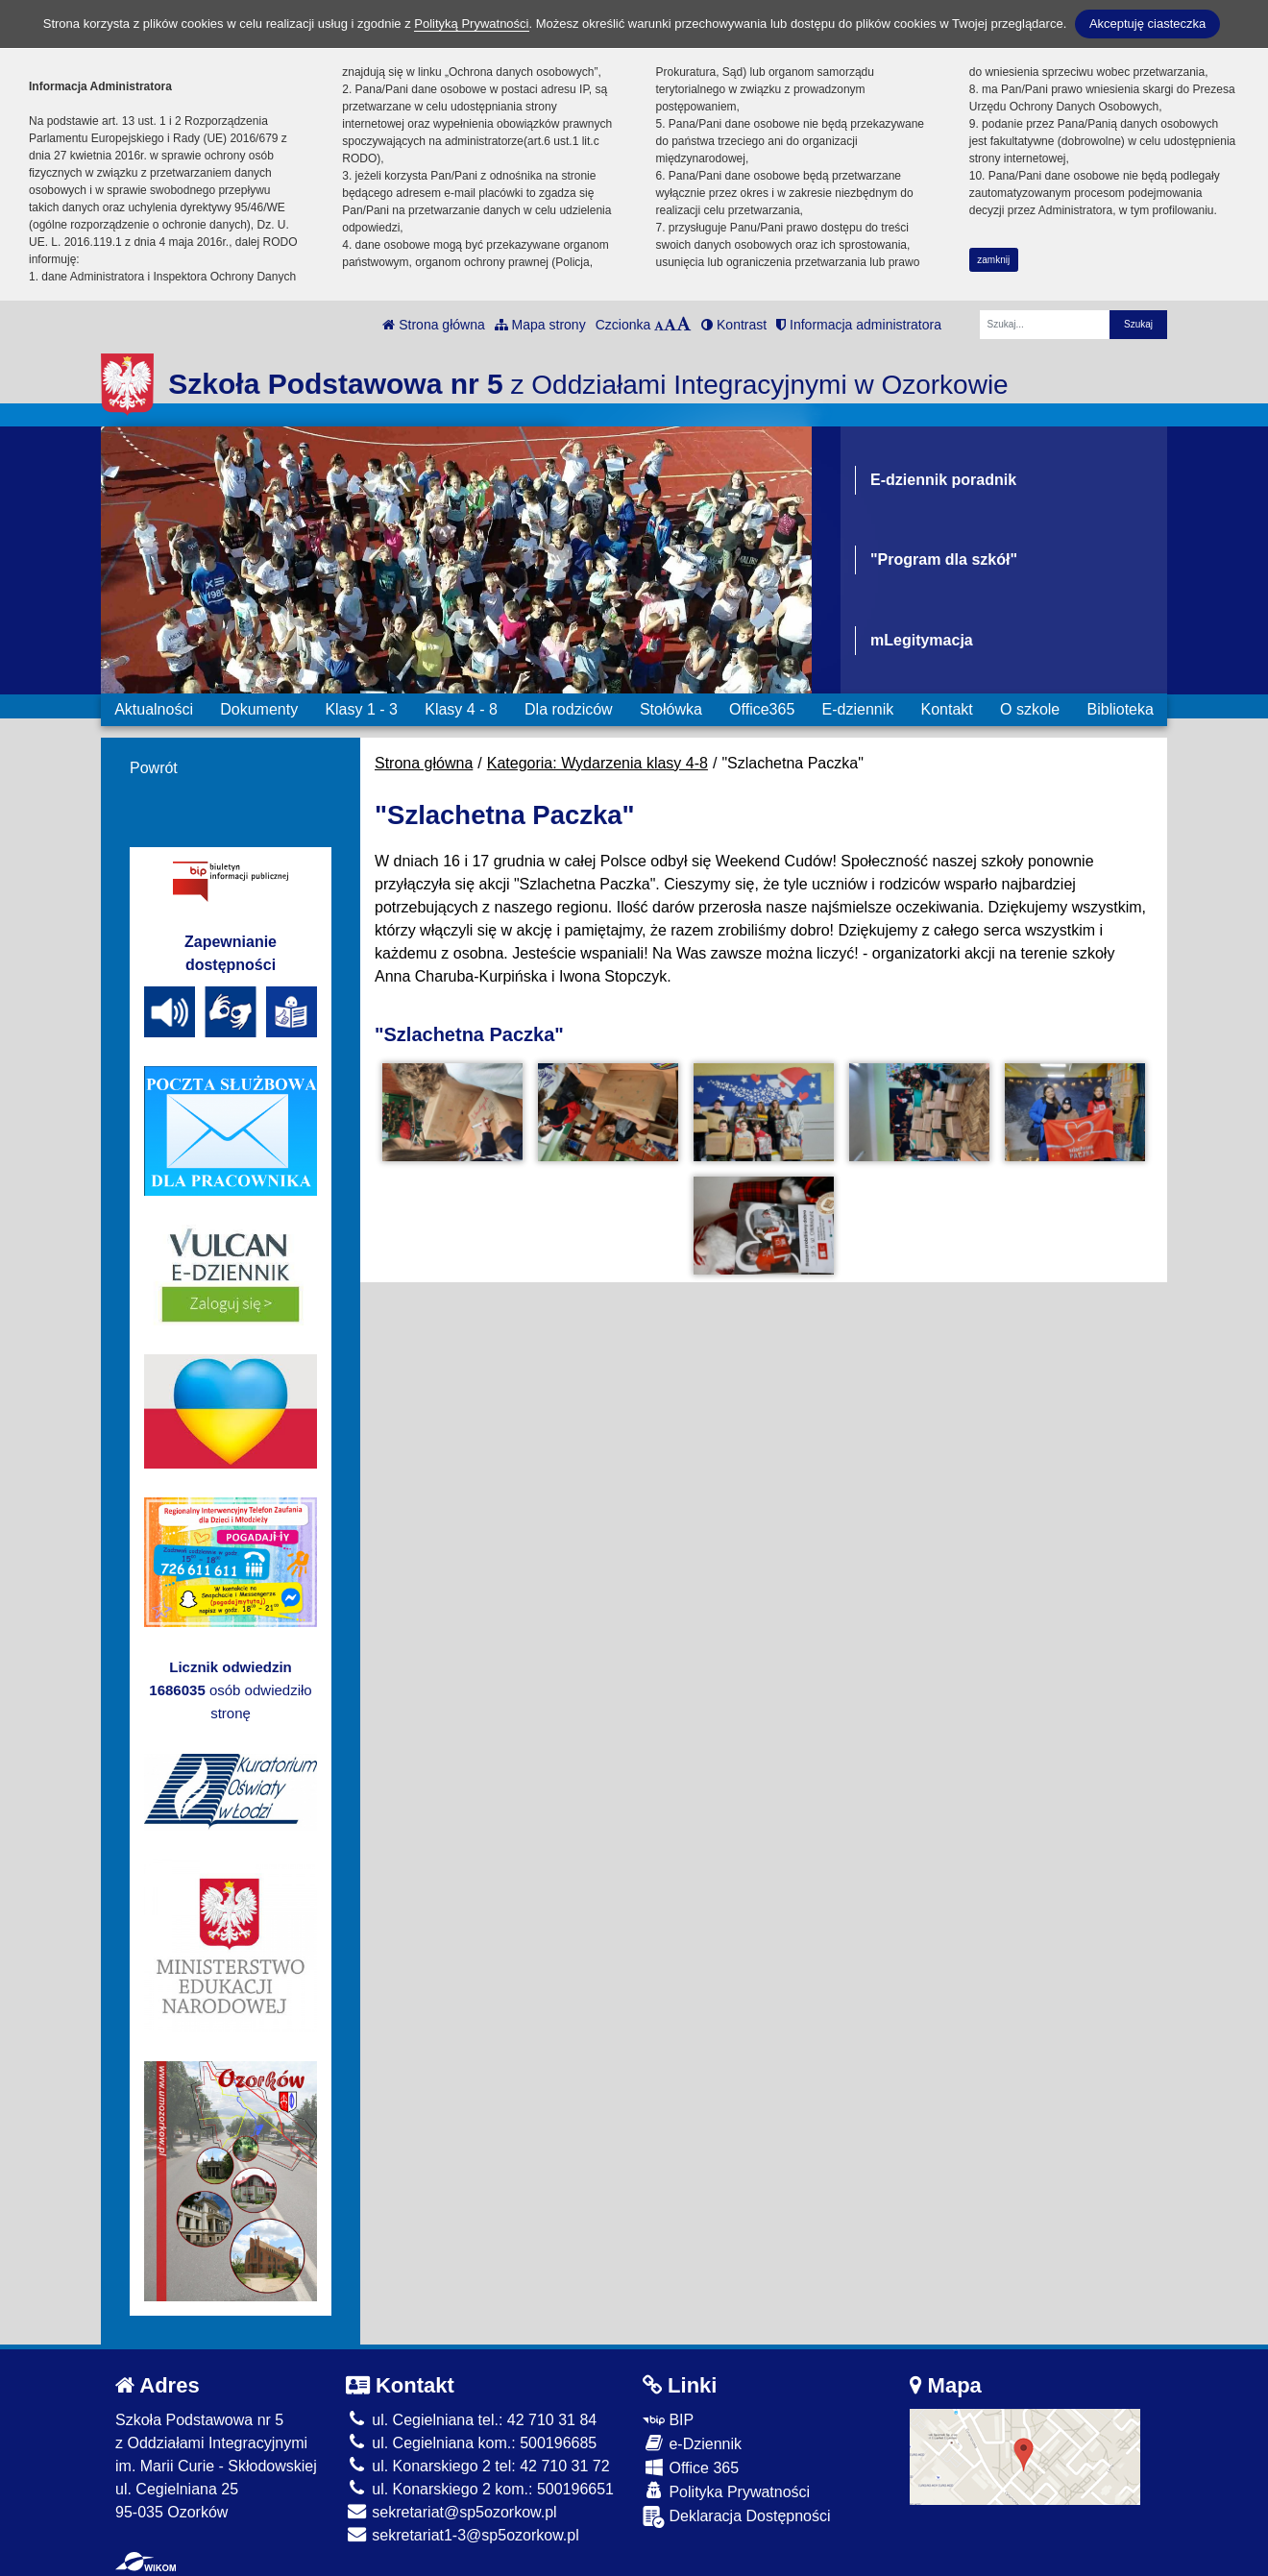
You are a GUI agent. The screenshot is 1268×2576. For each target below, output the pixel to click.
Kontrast (734, 324)
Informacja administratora (858, 324)
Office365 (761, 709)
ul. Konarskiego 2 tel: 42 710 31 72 (478, 2466)
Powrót (154, 768)
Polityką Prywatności (471, 23)
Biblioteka (1120, 709)
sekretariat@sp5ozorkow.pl (451, 2512)
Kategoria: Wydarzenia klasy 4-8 (597, 763)
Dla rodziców (568, 709)
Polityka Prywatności (726, 2491)
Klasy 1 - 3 (361, 709)
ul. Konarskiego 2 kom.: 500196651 (480, 2489)
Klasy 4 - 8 (461, 709)
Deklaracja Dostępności (737, 2517)
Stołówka (671, 709)
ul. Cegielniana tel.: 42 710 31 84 (471, 2420)
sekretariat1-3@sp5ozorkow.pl (462, 2535)
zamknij (993, 260)
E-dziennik (858, 709)
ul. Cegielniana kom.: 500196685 (471, 2443)
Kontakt (946, 709)
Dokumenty (259, 709)
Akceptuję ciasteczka (1147, 23)
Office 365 (691, 2467)
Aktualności (153, 709)
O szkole (1030, 709)
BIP (668, 2420)
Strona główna (433, 324)
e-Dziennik (692, 2443)
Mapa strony (540, 324)
